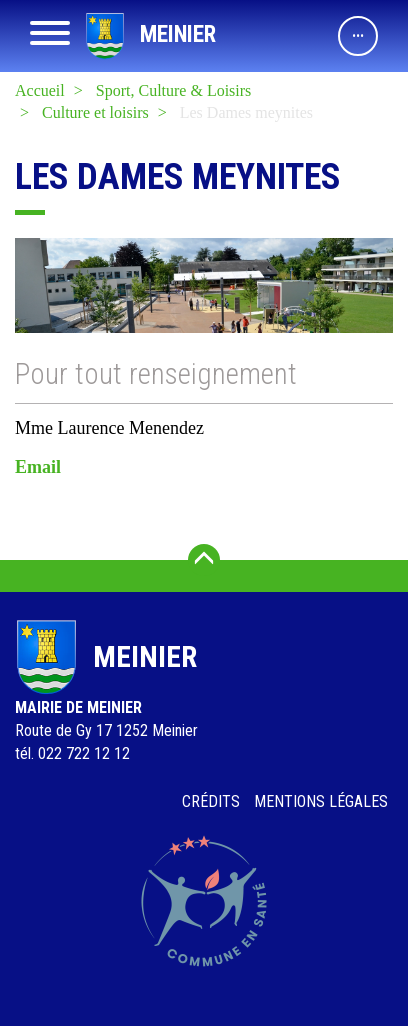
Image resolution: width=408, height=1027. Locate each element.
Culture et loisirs (95, 112)
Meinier (178, 34)
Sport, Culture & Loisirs (174, 90)
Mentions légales (321, 801)
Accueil (40, 90)
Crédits (211, 801)
